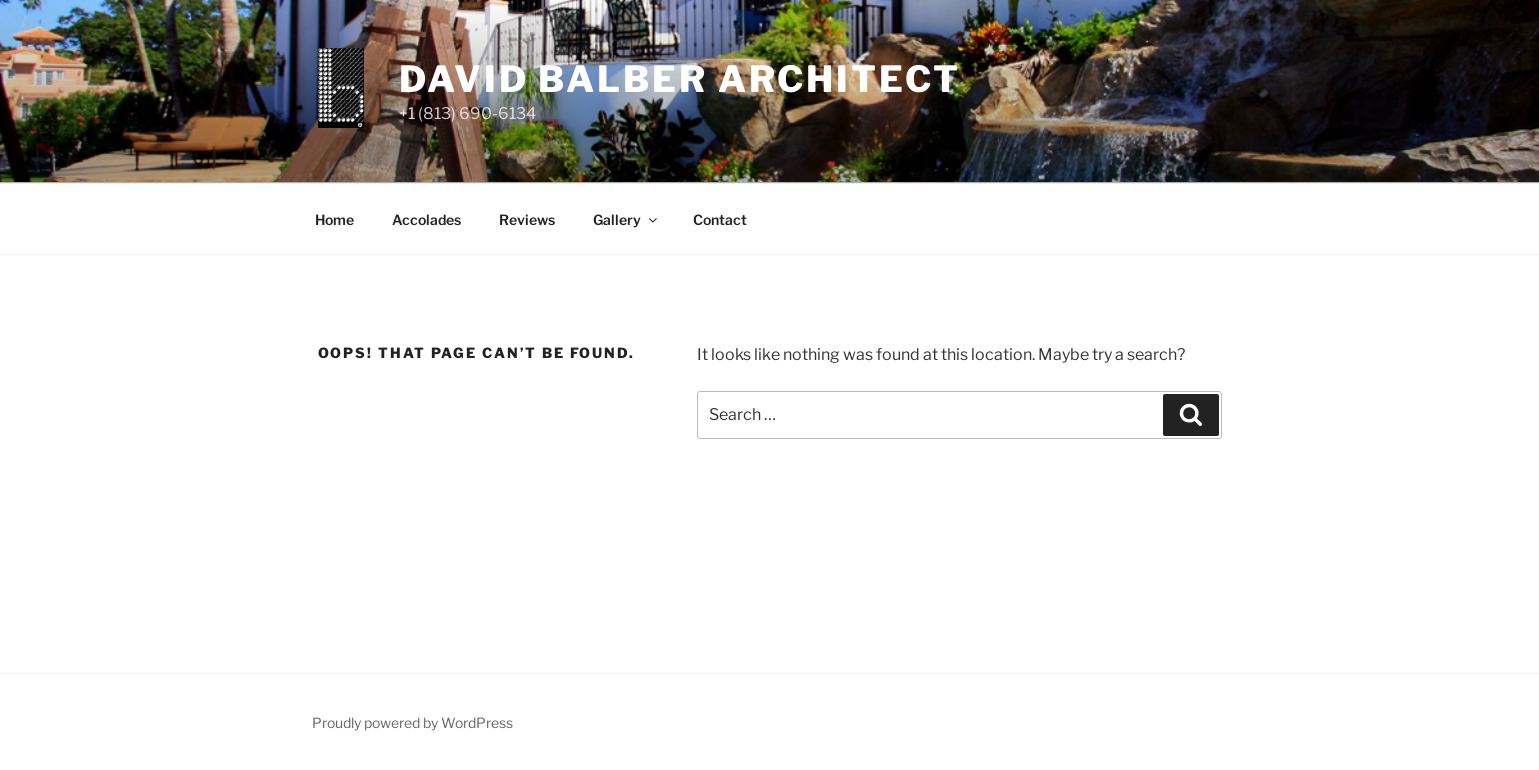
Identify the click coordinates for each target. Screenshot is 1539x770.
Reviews (527, 219)
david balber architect (679, 79)
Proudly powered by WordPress (412, 722)
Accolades (426, 219)
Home (334, 219)
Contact (720, 219)
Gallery (626, 219)
